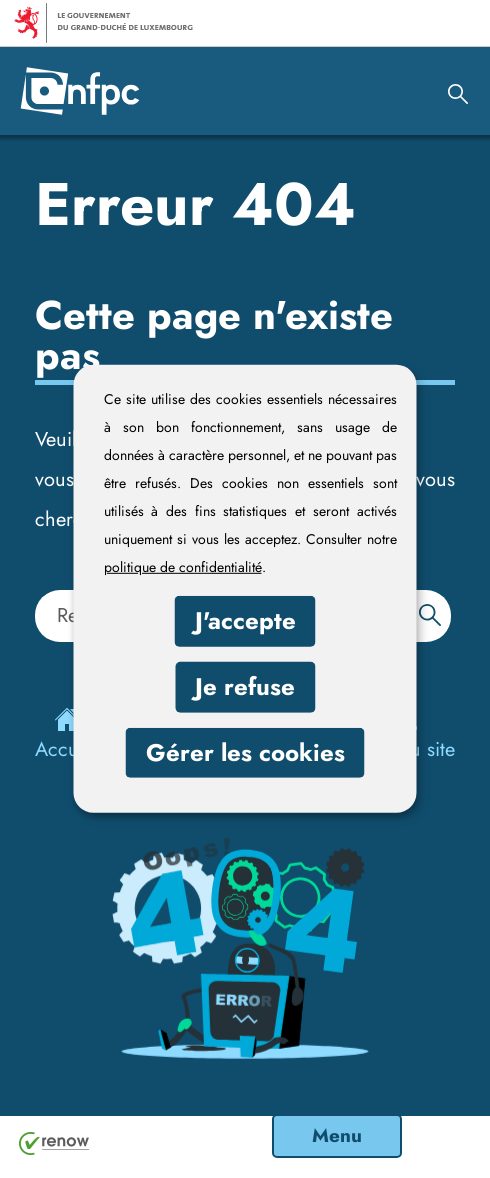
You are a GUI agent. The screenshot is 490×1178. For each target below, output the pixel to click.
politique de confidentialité (183, 567)
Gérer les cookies (245, 751)
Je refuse (245, 686)
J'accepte (245, 620)
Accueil (67, 735)
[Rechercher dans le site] (430, 614)
